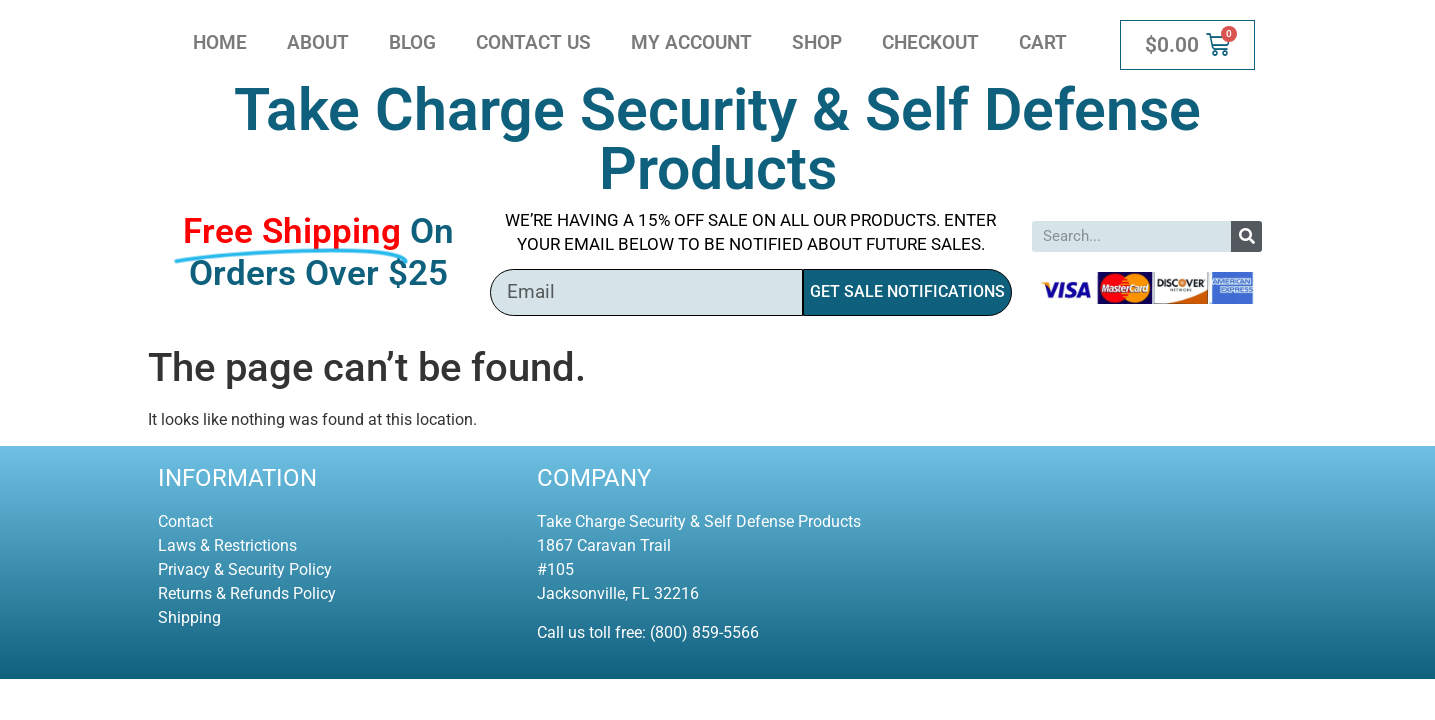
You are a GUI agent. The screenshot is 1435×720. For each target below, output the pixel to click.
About (318, 42)
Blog (412, 42)
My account (691, 42)
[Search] (1246, 236)
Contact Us (533, 42)
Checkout (930, 42)
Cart (1043, 42)
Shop (817, 42)
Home (220, 42)
